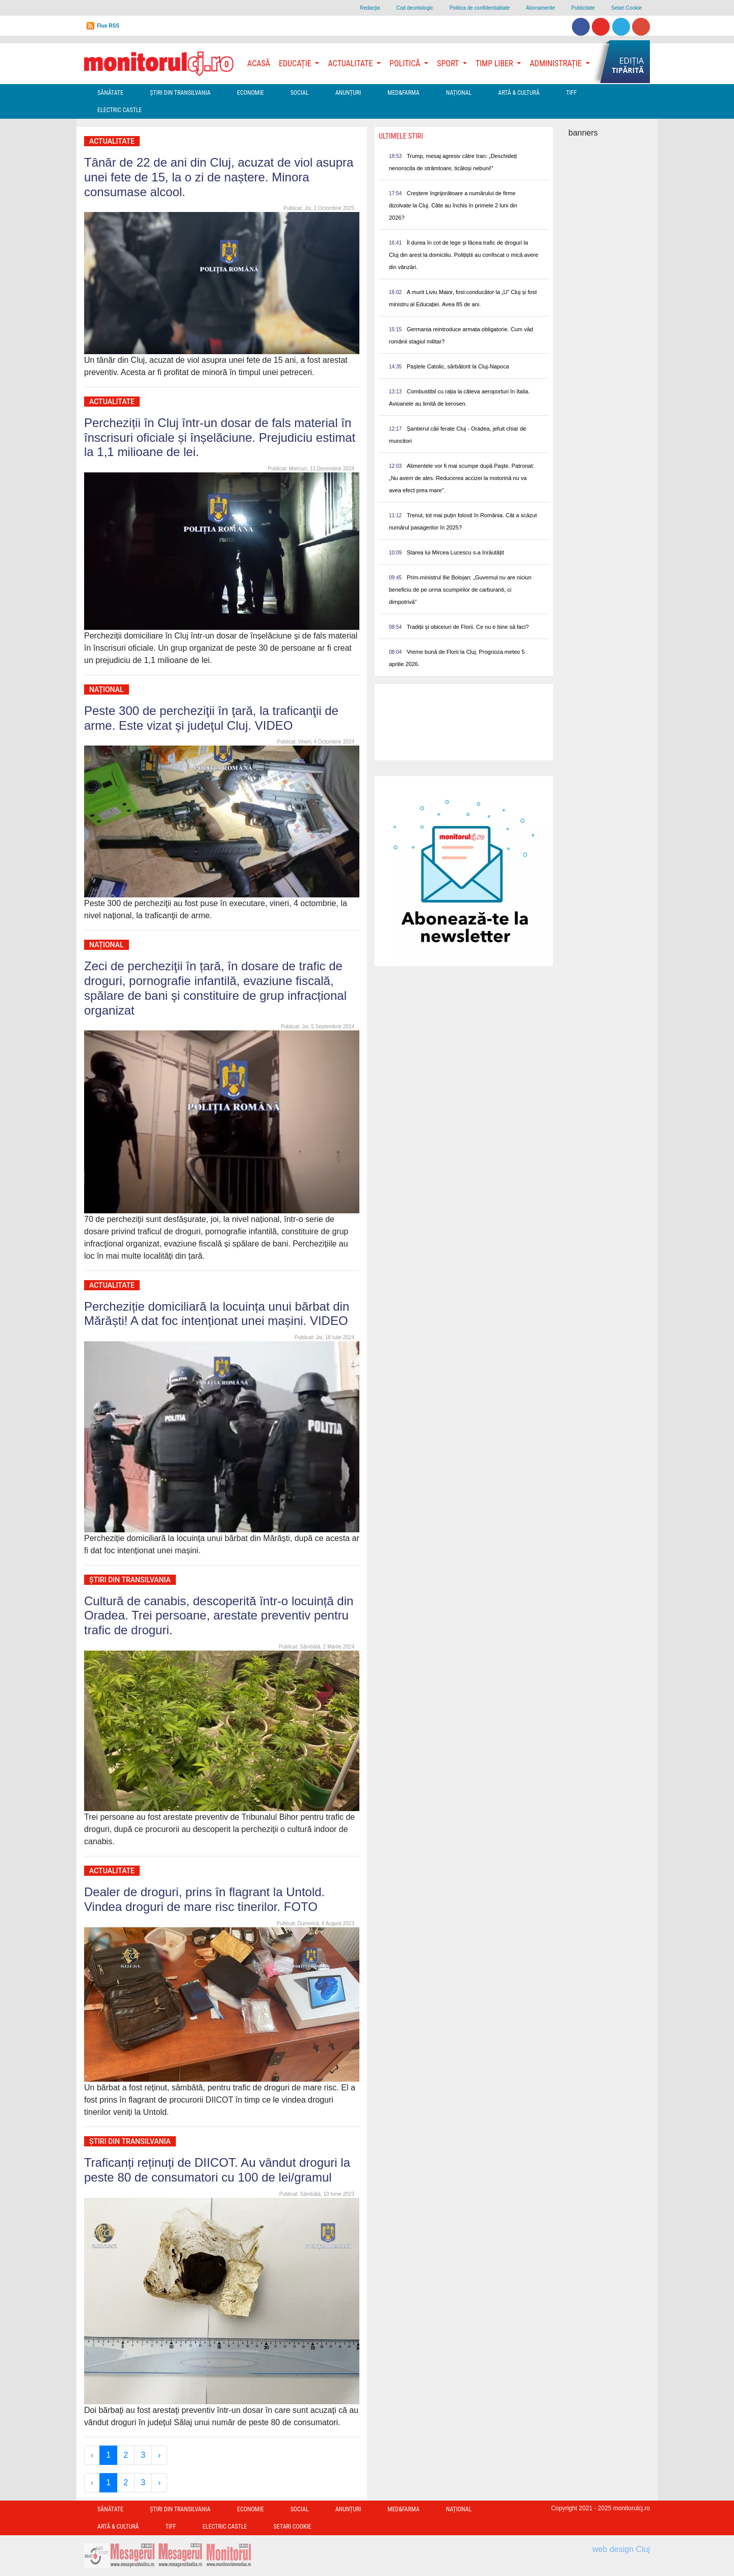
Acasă (258, 63)
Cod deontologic (414, 8)
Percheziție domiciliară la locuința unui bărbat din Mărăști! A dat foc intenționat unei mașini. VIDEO (216, 1313)
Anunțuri (348, 92)
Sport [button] (448, 63)
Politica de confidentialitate (480, 8)
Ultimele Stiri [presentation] (401, 136)
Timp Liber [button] (495, 63)
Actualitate (112, 141)
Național (458, 92)
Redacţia (370, 8)
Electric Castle (119, 110)
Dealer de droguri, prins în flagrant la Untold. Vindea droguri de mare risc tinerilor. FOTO (204, 1899)
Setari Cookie (626, 8)
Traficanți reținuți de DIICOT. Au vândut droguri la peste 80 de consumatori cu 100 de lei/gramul (217, 2170)
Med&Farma (403, 92)
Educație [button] (296, 63)
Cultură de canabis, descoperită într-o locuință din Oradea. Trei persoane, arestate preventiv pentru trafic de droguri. (218, 1615)
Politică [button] (405, 63)
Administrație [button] (557, 63)
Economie (250, 92)
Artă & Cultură (518, 92)
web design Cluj (621, 2549)
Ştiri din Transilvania (180, 92)
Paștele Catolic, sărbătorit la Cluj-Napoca (458, 366)
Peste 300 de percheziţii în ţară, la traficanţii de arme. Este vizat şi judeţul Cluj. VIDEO (211, 718)
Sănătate (110, 92)
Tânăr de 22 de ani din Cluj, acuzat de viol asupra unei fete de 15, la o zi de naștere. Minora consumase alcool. (218, 177)
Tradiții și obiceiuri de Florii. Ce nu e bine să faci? (468, 627)
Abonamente (540, 8)
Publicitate (583, 8)
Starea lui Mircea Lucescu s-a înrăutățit (455, 552)
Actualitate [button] (351, 63)
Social (300, 92)
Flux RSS (108, 26)
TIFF (571, 92)
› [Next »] (159, 2455)
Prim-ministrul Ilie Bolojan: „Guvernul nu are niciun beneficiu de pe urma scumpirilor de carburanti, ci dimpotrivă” (460, 589)
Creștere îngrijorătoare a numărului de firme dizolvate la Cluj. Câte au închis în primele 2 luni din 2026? (453, 205)
